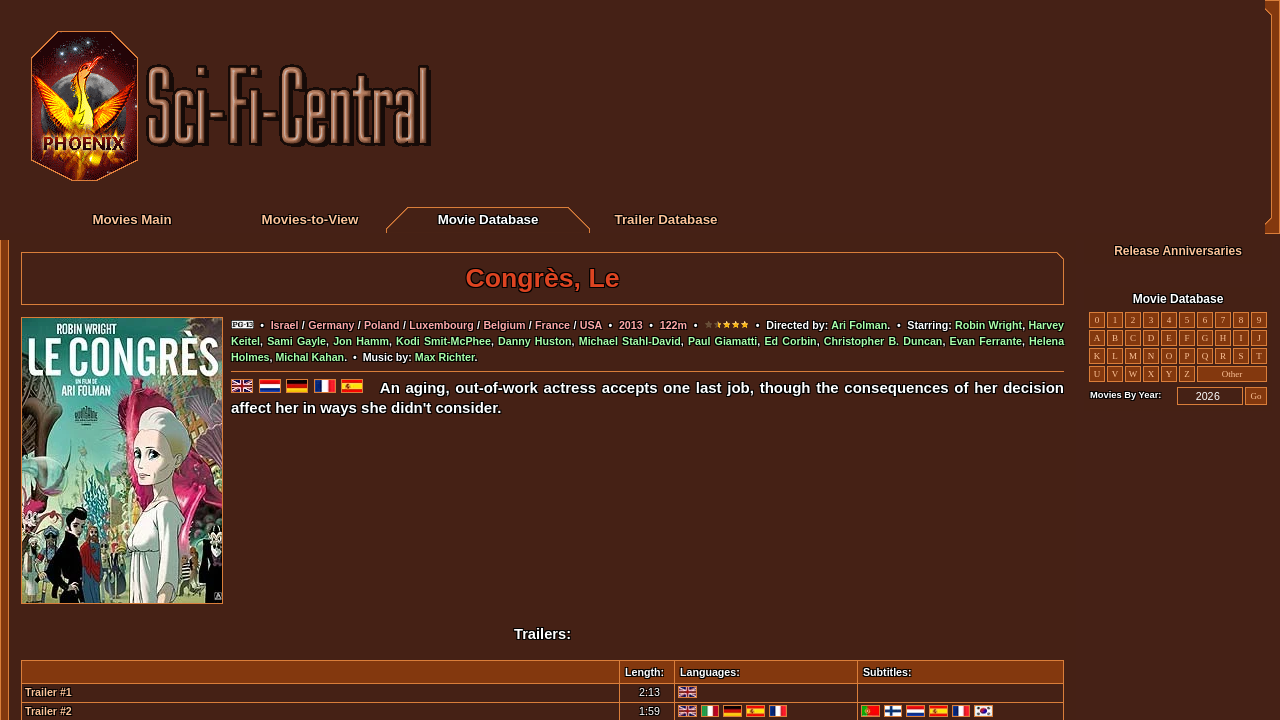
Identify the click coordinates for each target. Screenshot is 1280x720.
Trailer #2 (48, 711)
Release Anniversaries (1178, 251)
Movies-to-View (310, 219)
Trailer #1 (48, 692)
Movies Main (131, 219)
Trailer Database (666, 219)
